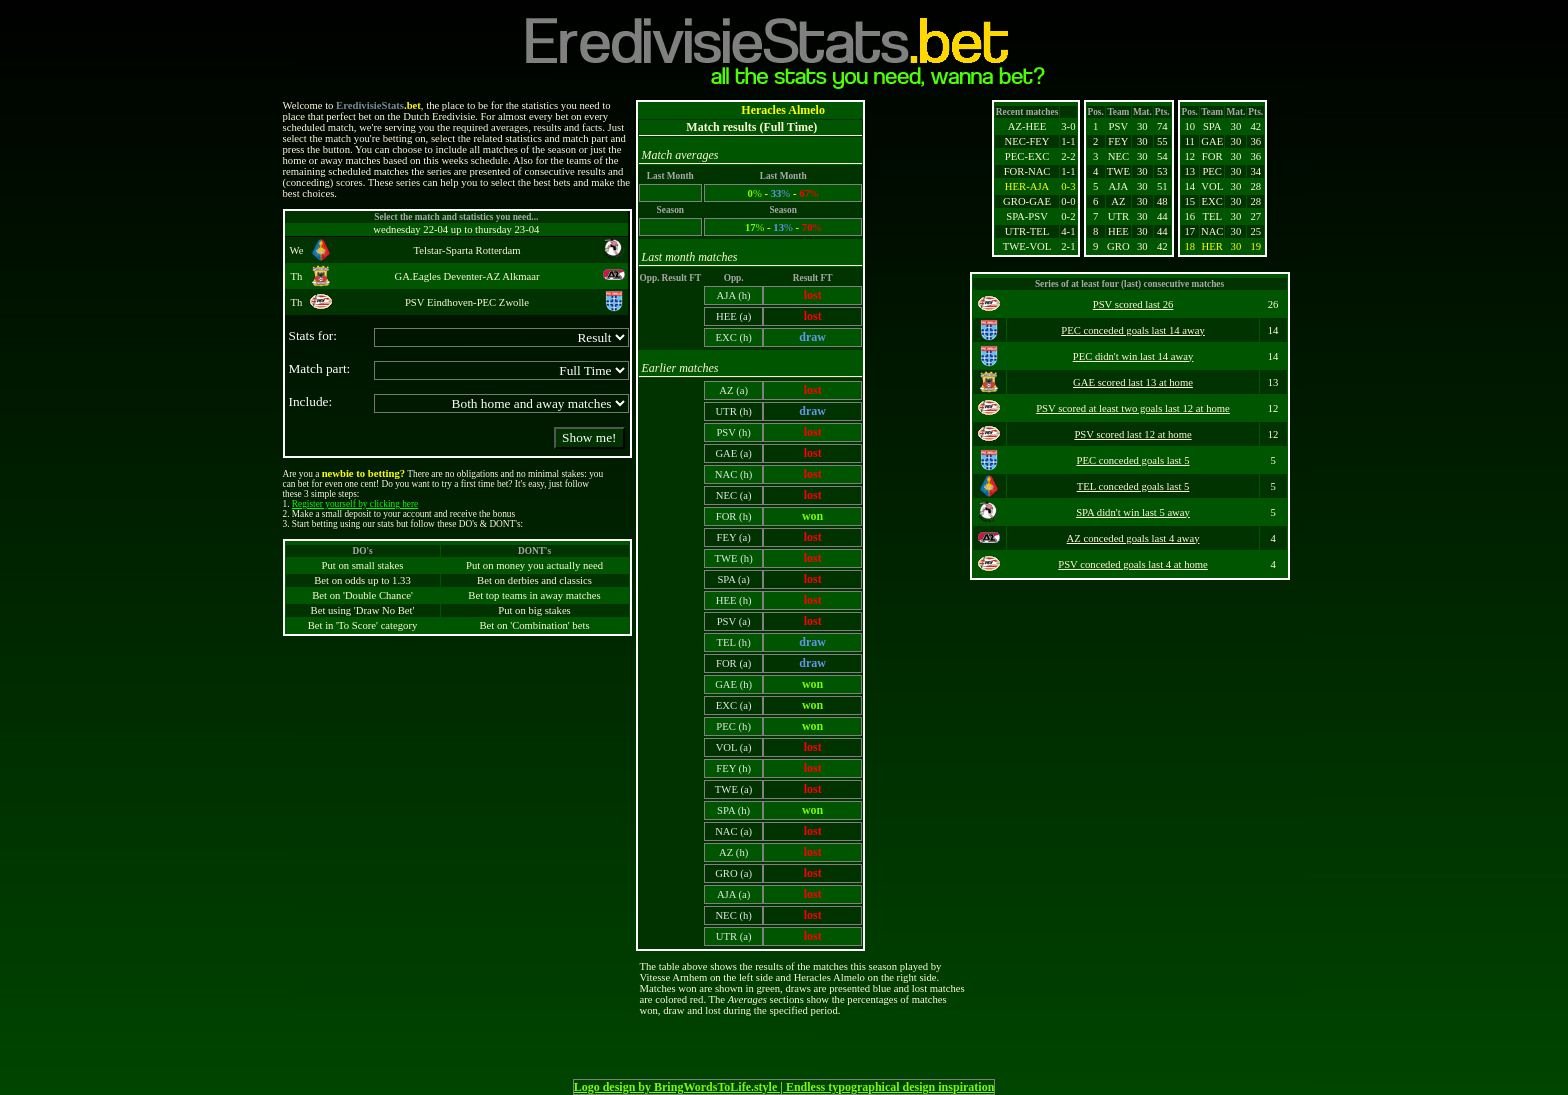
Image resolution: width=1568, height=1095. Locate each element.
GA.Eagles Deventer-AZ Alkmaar (466, 276)
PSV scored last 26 (1133, 304)
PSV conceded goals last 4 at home (1133, 564)
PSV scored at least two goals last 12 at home (1133, 408)
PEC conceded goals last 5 (1133, 460)
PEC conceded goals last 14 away (1133, 330)
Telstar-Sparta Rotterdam (466, 250)
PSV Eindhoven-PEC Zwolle (467, 302)
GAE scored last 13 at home (1133, 382)
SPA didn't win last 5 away (1133, 512)
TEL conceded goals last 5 (1133, 486)
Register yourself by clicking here (355, 504)
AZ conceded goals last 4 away (1133, 538)
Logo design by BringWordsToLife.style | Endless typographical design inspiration (784, 1087)
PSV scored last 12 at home (1132, 434)
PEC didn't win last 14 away (1133, 356)
